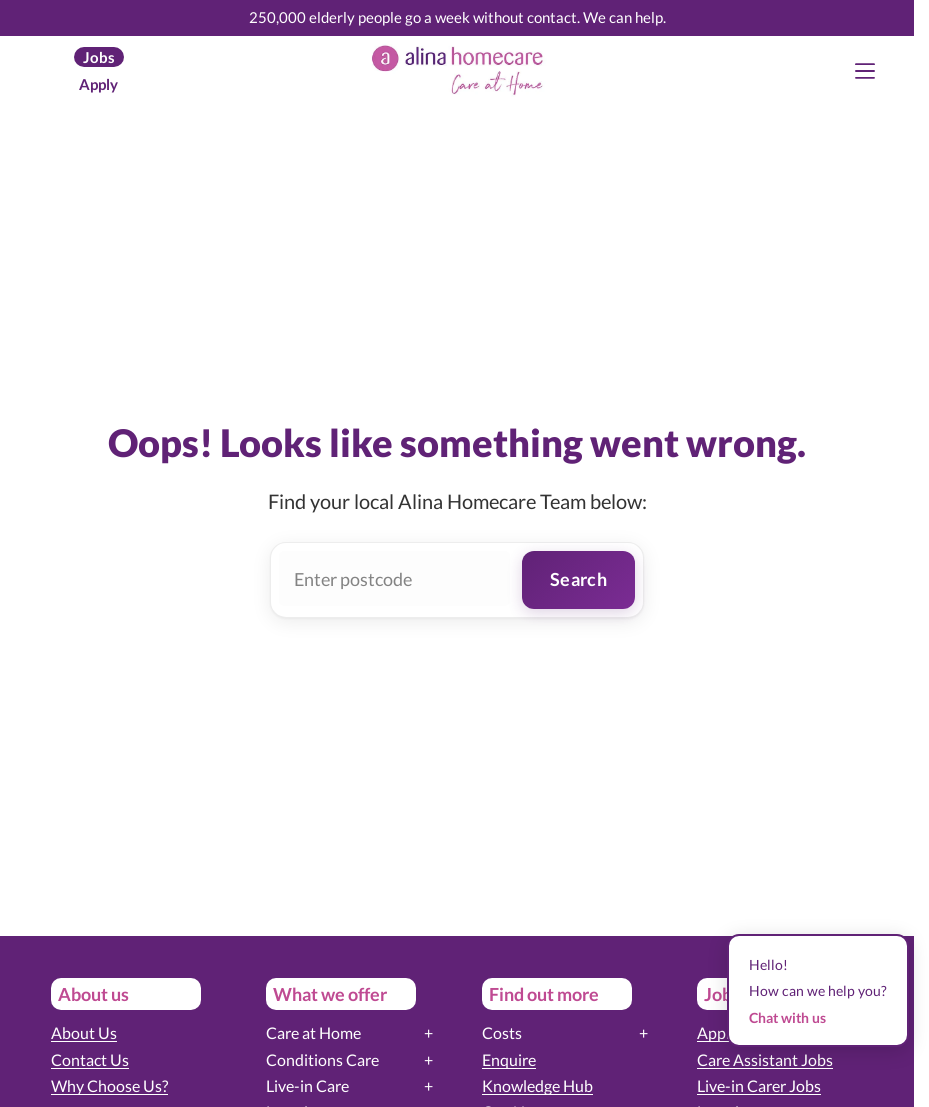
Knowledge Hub (537, 1085)
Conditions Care (322, 1059)
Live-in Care (307, 1085)
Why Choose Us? (109, 1085)
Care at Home (313, 1032)
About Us (84, 1032)
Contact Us (90, 1059)
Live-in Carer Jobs (759, 1085)
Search (578, 579)
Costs (502, 1032)
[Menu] (865, 71)
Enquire (509, 1059)
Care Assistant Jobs (765, 1059)
